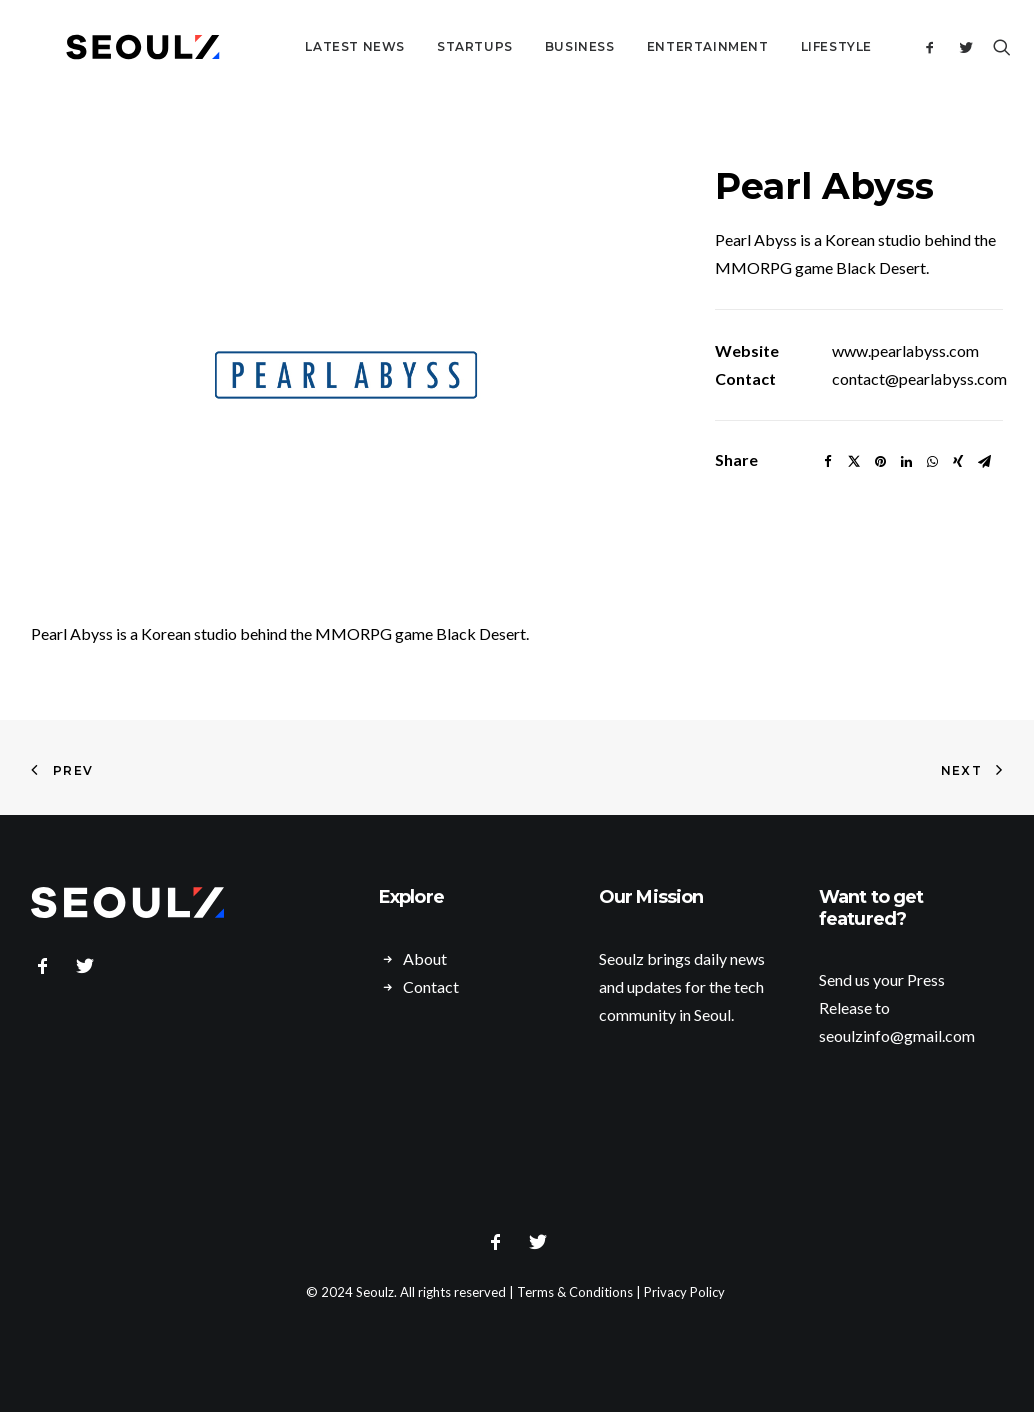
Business (532, 46)
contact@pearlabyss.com (919, 378)
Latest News (307, 46)
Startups (427, 46)
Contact (431, 986)
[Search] (989, 47)
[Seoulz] (119, 47)
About (425, 958)
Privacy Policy (684, 1292)
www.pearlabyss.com (905, 350)
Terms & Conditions (575, 1292)
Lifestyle (788, 46)
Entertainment (660, 46)
